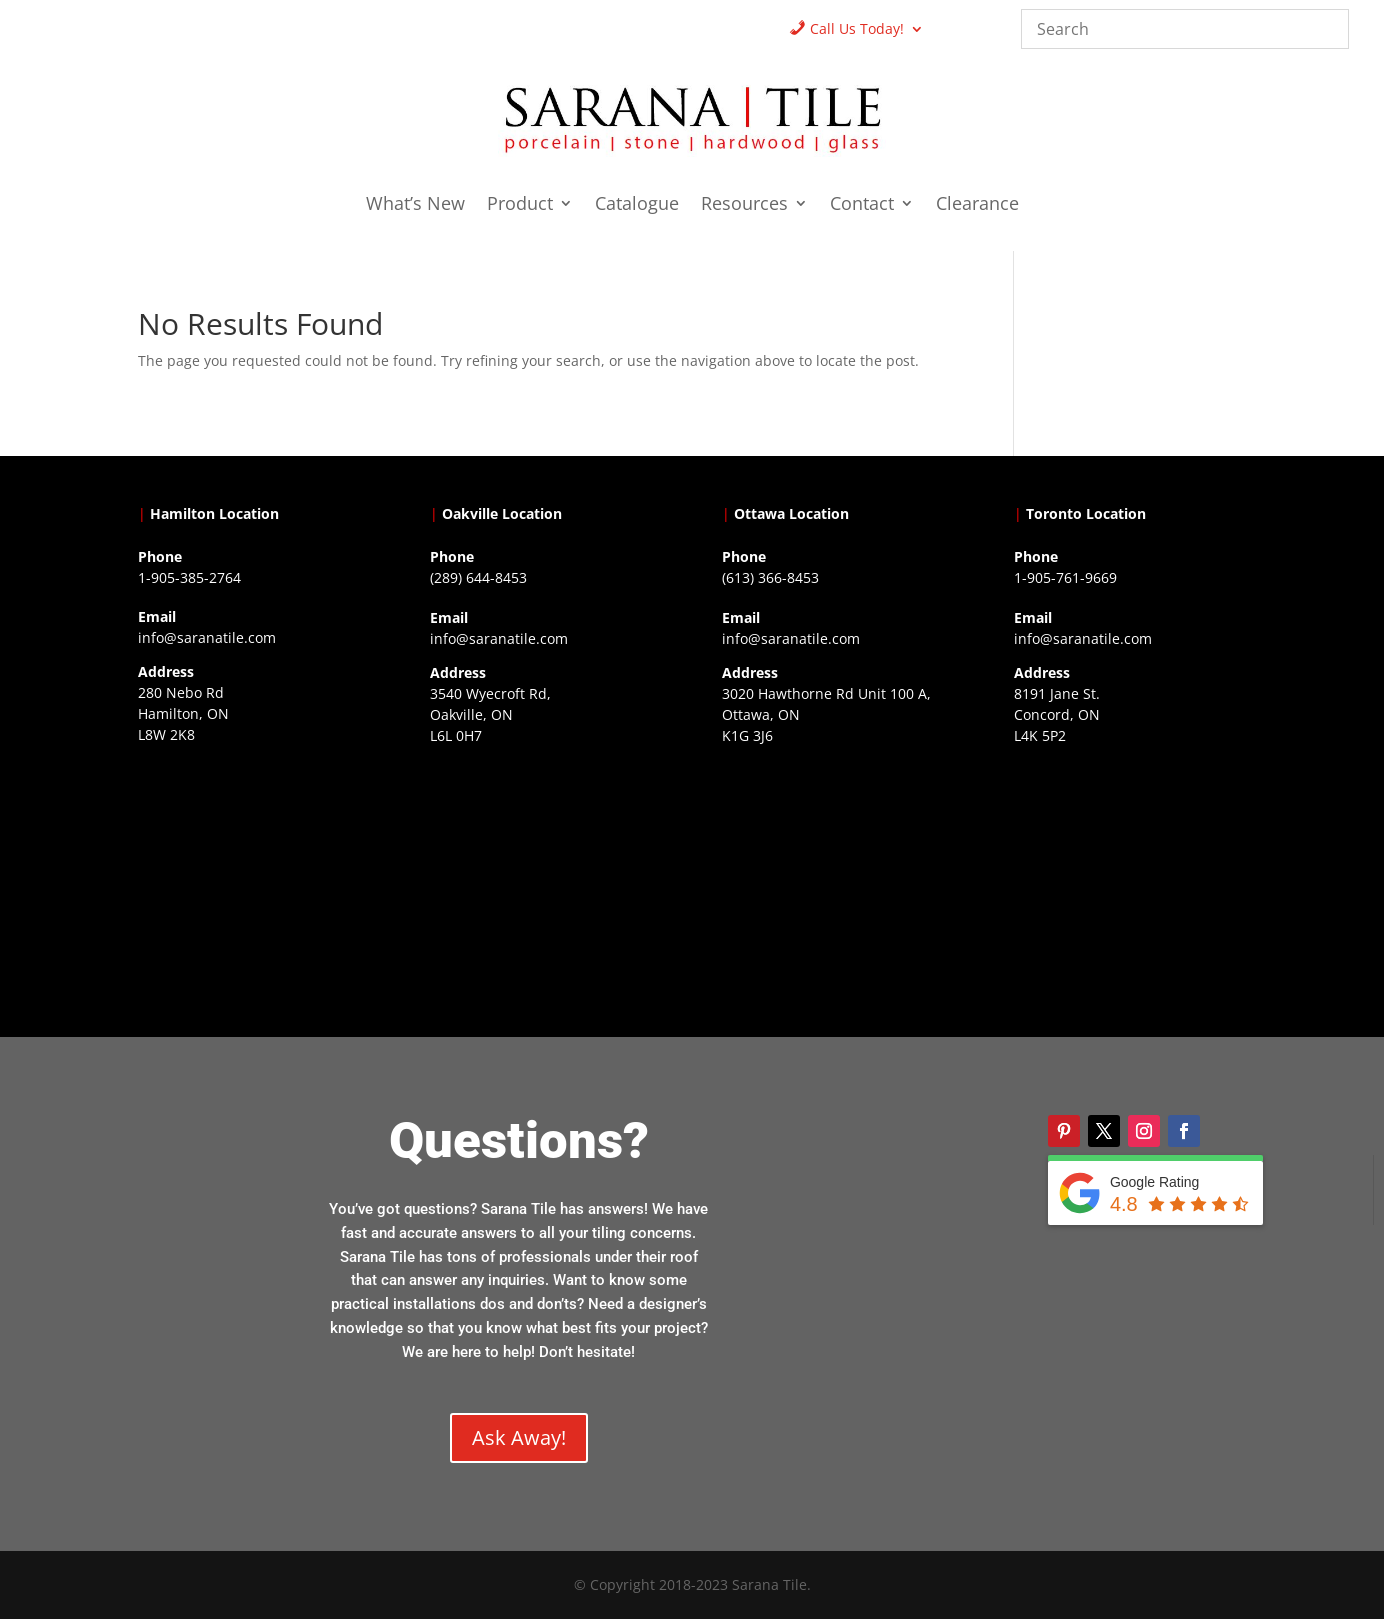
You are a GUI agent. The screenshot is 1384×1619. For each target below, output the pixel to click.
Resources (744, 205)
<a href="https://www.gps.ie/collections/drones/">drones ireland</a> (545, 877)
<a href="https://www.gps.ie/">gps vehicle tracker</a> (1129, 877)
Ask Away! (519, 1437)
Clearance (977, 205)
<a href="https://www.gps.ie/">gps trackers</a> (253, 876)
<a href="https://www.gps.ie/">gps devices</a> (837, 877)
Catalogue (637, 205)
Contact (862, 205)
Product (520, 205)
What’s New (415, 205)
